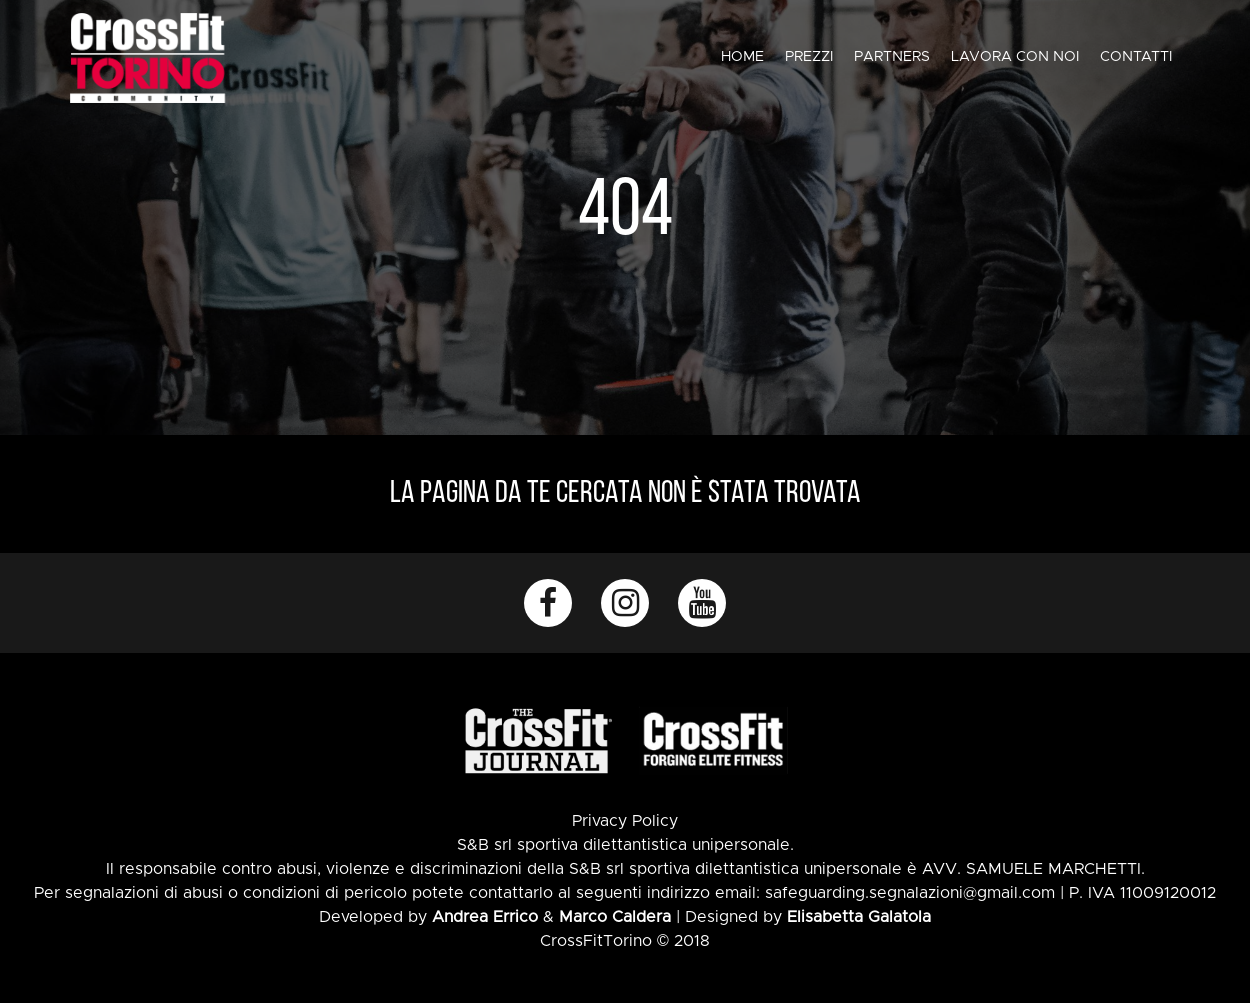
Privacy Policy (625, 821)
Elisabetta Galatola (859, 917)
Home (742, 57)
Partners (892, 57)
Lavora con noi (1015, 57)
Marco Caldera (615, 917)
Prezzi (809, 57)
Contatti (1136, 57)
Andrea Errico (485, 917)
